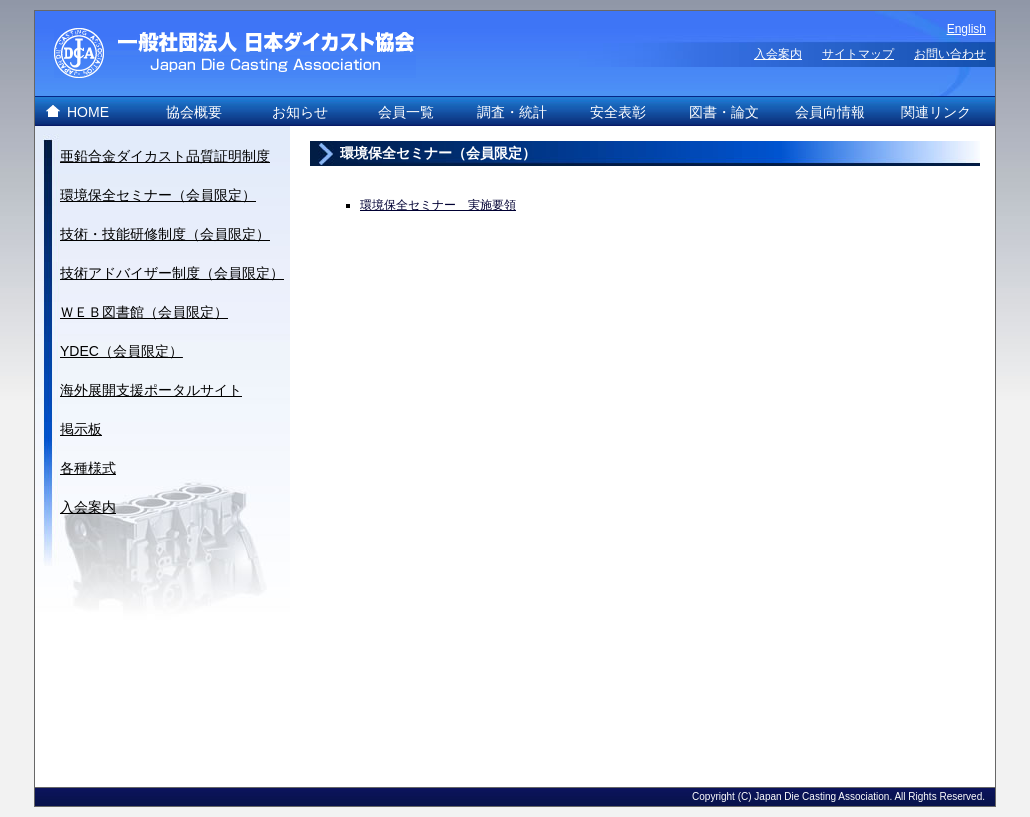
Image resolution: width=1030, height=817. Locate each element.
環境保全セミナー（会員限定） (158, 195)
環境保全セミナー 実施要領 (438, 205)
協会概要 (194, 112)
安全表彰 (618, 112)
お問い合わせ (950, 54)
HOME (88, 112)
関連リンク (936, 112)
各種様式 (88, 468)
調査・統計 (512, 112)
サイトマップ (858, 54)
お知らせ (300, 112)
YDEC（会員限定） (121, 351)
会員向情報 (830, 112)
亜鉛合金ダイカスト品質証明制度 (165, 156)
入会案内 (778, 54)
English (966, 29)
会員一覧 (406, 112)
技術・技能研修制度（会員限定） (165, 234)
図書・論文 (724, 112)
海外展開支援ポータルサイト (151, 390)
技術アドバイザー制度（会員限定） (172, 273)
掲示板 (81, 429)
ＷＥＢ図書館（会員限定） (144, 312)
